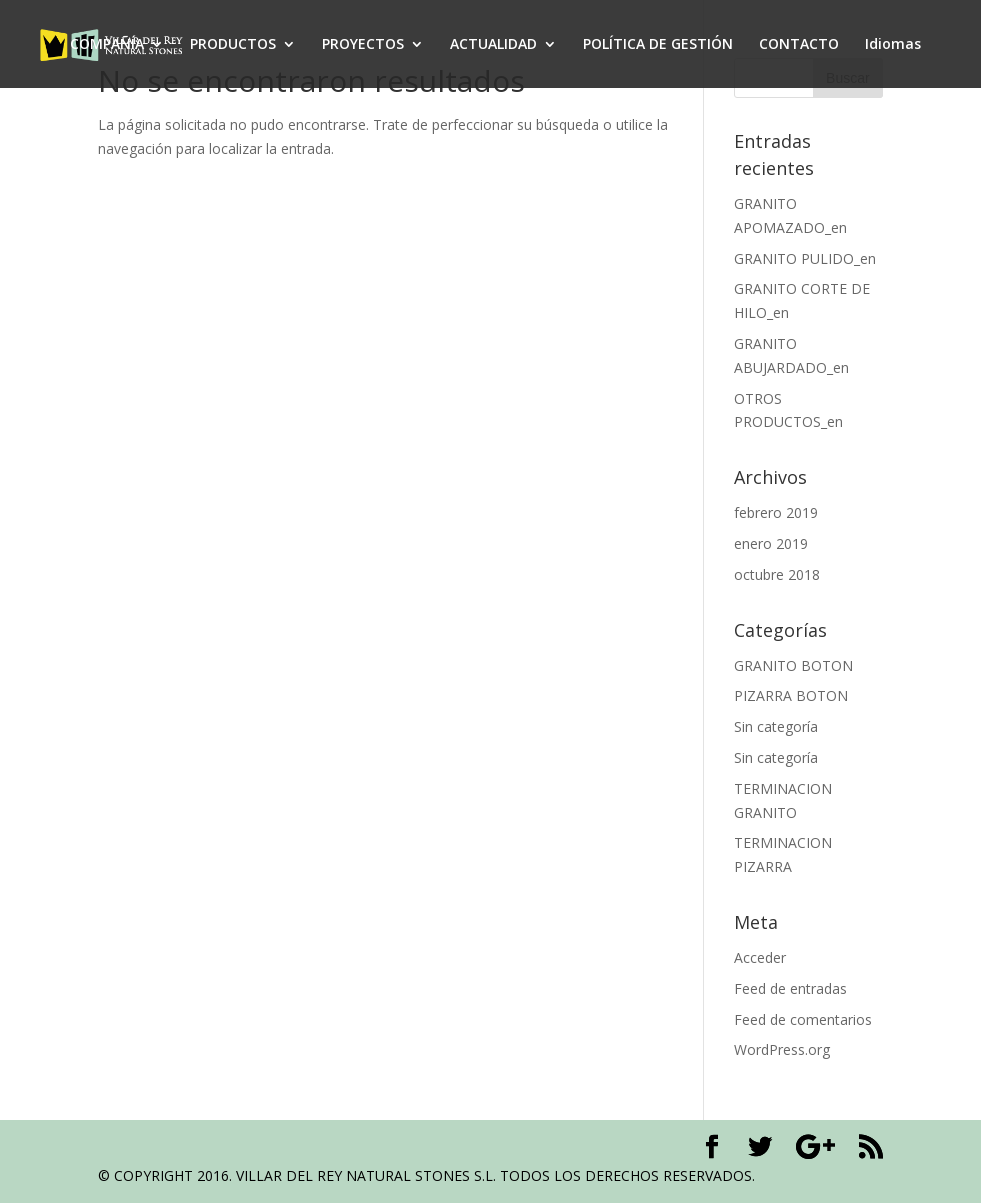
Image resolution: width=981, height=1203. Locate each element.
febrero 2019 (776, 512)
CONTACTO (799, 45)
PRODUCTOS (233, 45)
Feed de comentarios (803, 1019)
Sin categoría (776, 726)
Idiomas (893, 45)
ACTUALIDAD (493, 45)
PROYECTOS (363, 45)
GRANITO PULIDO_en (805, 258)
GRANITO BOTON (793, 665)
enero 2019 (771, 543)
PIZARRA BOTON (791, 695)
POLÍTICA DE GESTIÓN (658, 45)
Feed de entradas (790, 988)
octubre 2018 (777, 574)
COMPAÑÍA (107, 45)
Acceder (760, 957)
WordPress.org (782, 1049)
